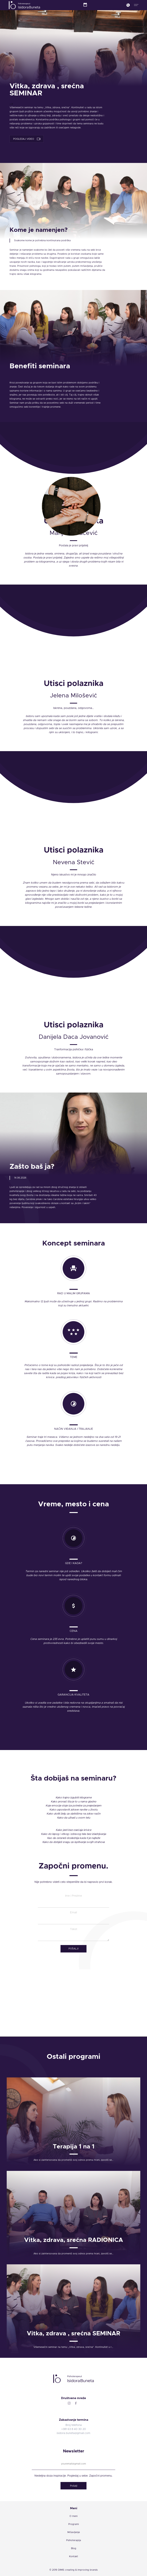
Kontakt (73, 2556)
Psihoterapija (73, 2540)
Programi (73, 2524)
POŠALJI (73, 1948)
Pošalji (73, 2486)
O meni (73, 2516)
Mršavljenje (73, 2532)
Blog (73, 2548)
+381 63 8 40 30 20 (73, 2429)
